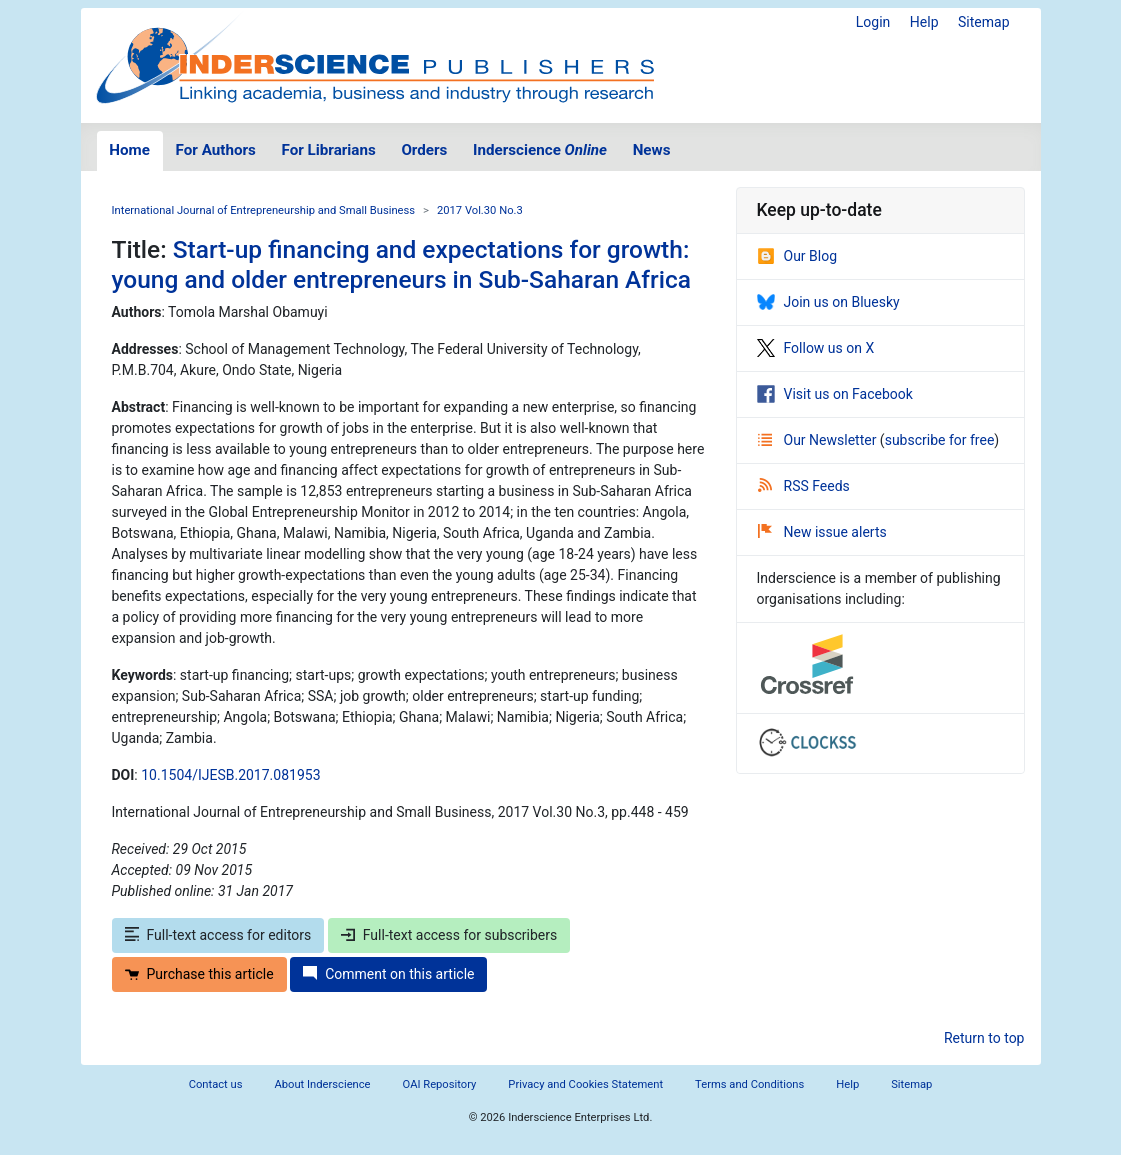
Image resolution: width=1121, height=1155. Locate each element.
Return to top (984, 1038)
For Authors (216, 150)
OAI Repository (440, 1084)
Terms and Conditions (749, 1084)
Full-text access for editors (218, 935)
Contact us (216, 1084)
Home (129, 150)
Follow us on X (816, 348)
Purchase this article (199, 974)
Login (873, 22)
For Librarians (328, 150)
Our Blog (797, 256)
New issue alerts (822, 532)
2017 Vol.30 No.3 (480, 210)
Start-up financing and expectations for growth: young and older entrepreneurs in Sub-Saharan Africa (401, 264)
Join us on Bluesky (828, 302)
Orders (424, 150)
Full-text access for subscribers (449, 935)
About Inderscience (322, 1084)
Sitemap (983, 22)
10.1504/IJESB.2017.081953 (230, 775)
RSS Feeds (804, 486)
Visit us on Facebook (835, 394)
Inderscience (540, 150)
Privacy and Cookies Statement (585, 1084)
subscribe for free (940, 440)
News (652, 150)
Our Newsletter (819, 440)
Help (924, 22)
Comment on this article (388, 974)
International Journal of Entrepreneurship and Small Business (264, 210)
